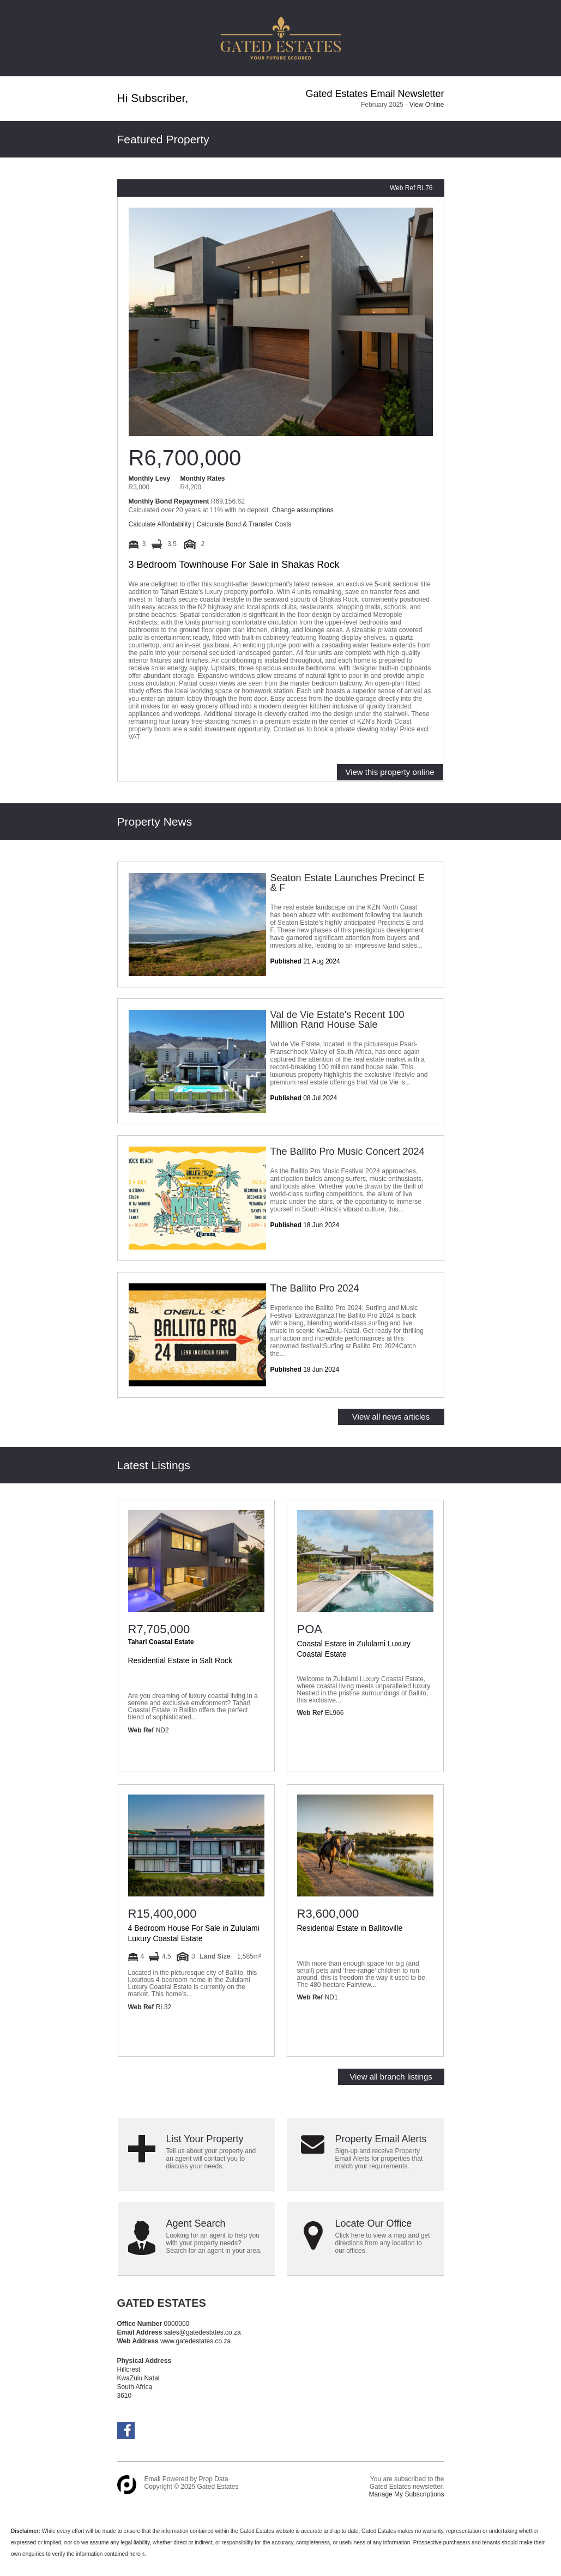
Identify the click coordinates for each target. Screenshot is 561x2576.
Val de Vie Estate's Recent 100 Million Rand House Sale (337, 1019)
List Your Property (205, 2138)
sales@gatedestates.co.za (202, 2332)
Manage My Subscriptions (406, 2494)
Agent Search (196, 2223)
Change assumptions (303, 510)
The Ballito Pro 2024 (314, 1288)
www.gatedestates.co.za (197, 2341)
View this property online (389, 772)
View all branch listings (390, 2076)
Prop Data (213, 2479)
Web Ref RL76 (411, 188)
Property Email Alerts (381, 2138)
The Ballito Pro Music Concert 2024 (347, 1151)
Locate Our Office (373, 2223)
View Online (426, 104)
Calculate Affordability (160, 524)
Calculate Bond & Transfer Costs (244, 524)
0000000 (177, 2324)
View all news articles (391, 1416)
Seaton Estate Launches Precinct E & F (347, 882)
